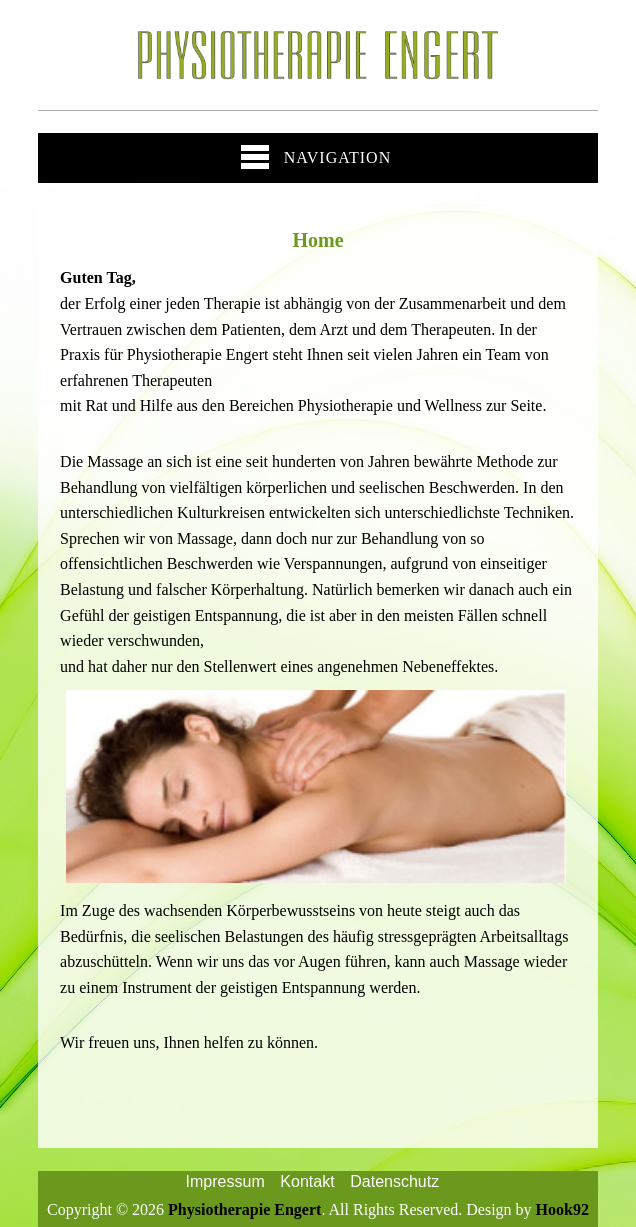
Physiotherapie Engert (244, 1209)
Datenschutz (394, 1181)
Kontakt (307, 1181)
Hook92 (562, 1209)
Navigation (316, 157)
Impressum (225, 1181)
